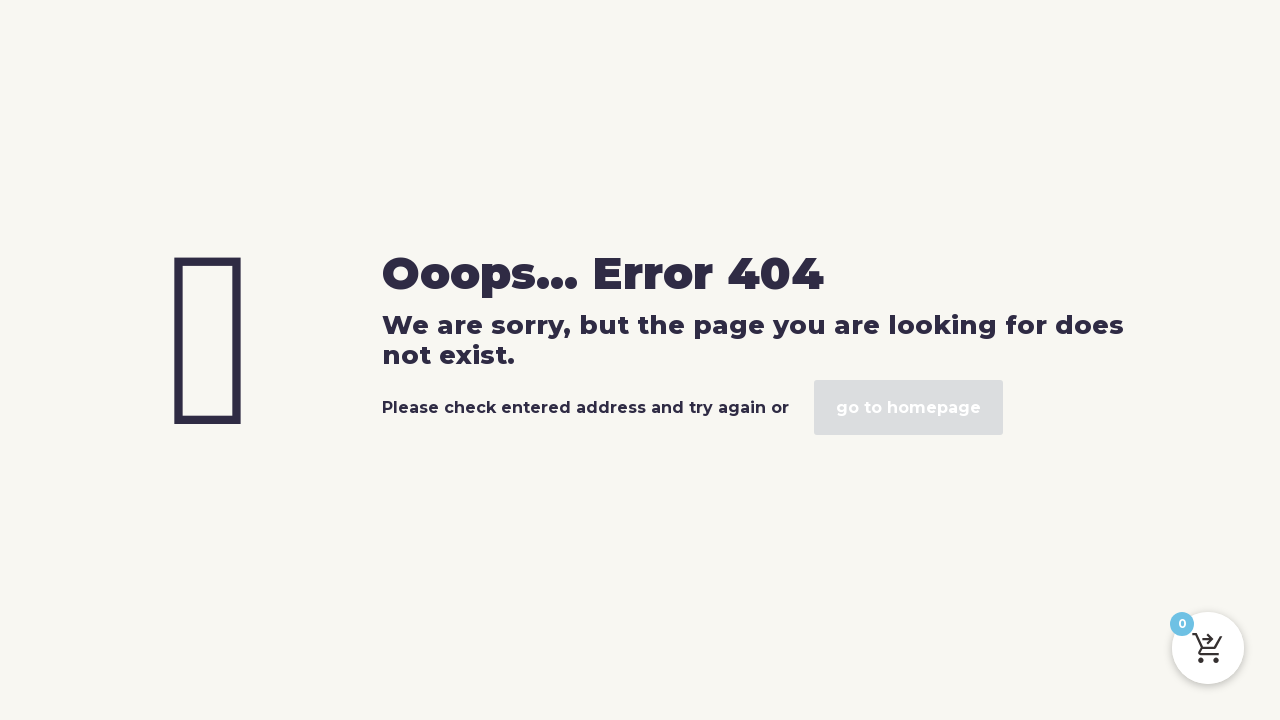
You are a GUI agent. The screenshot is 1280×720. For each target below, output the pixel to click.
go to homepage (908, 407)
